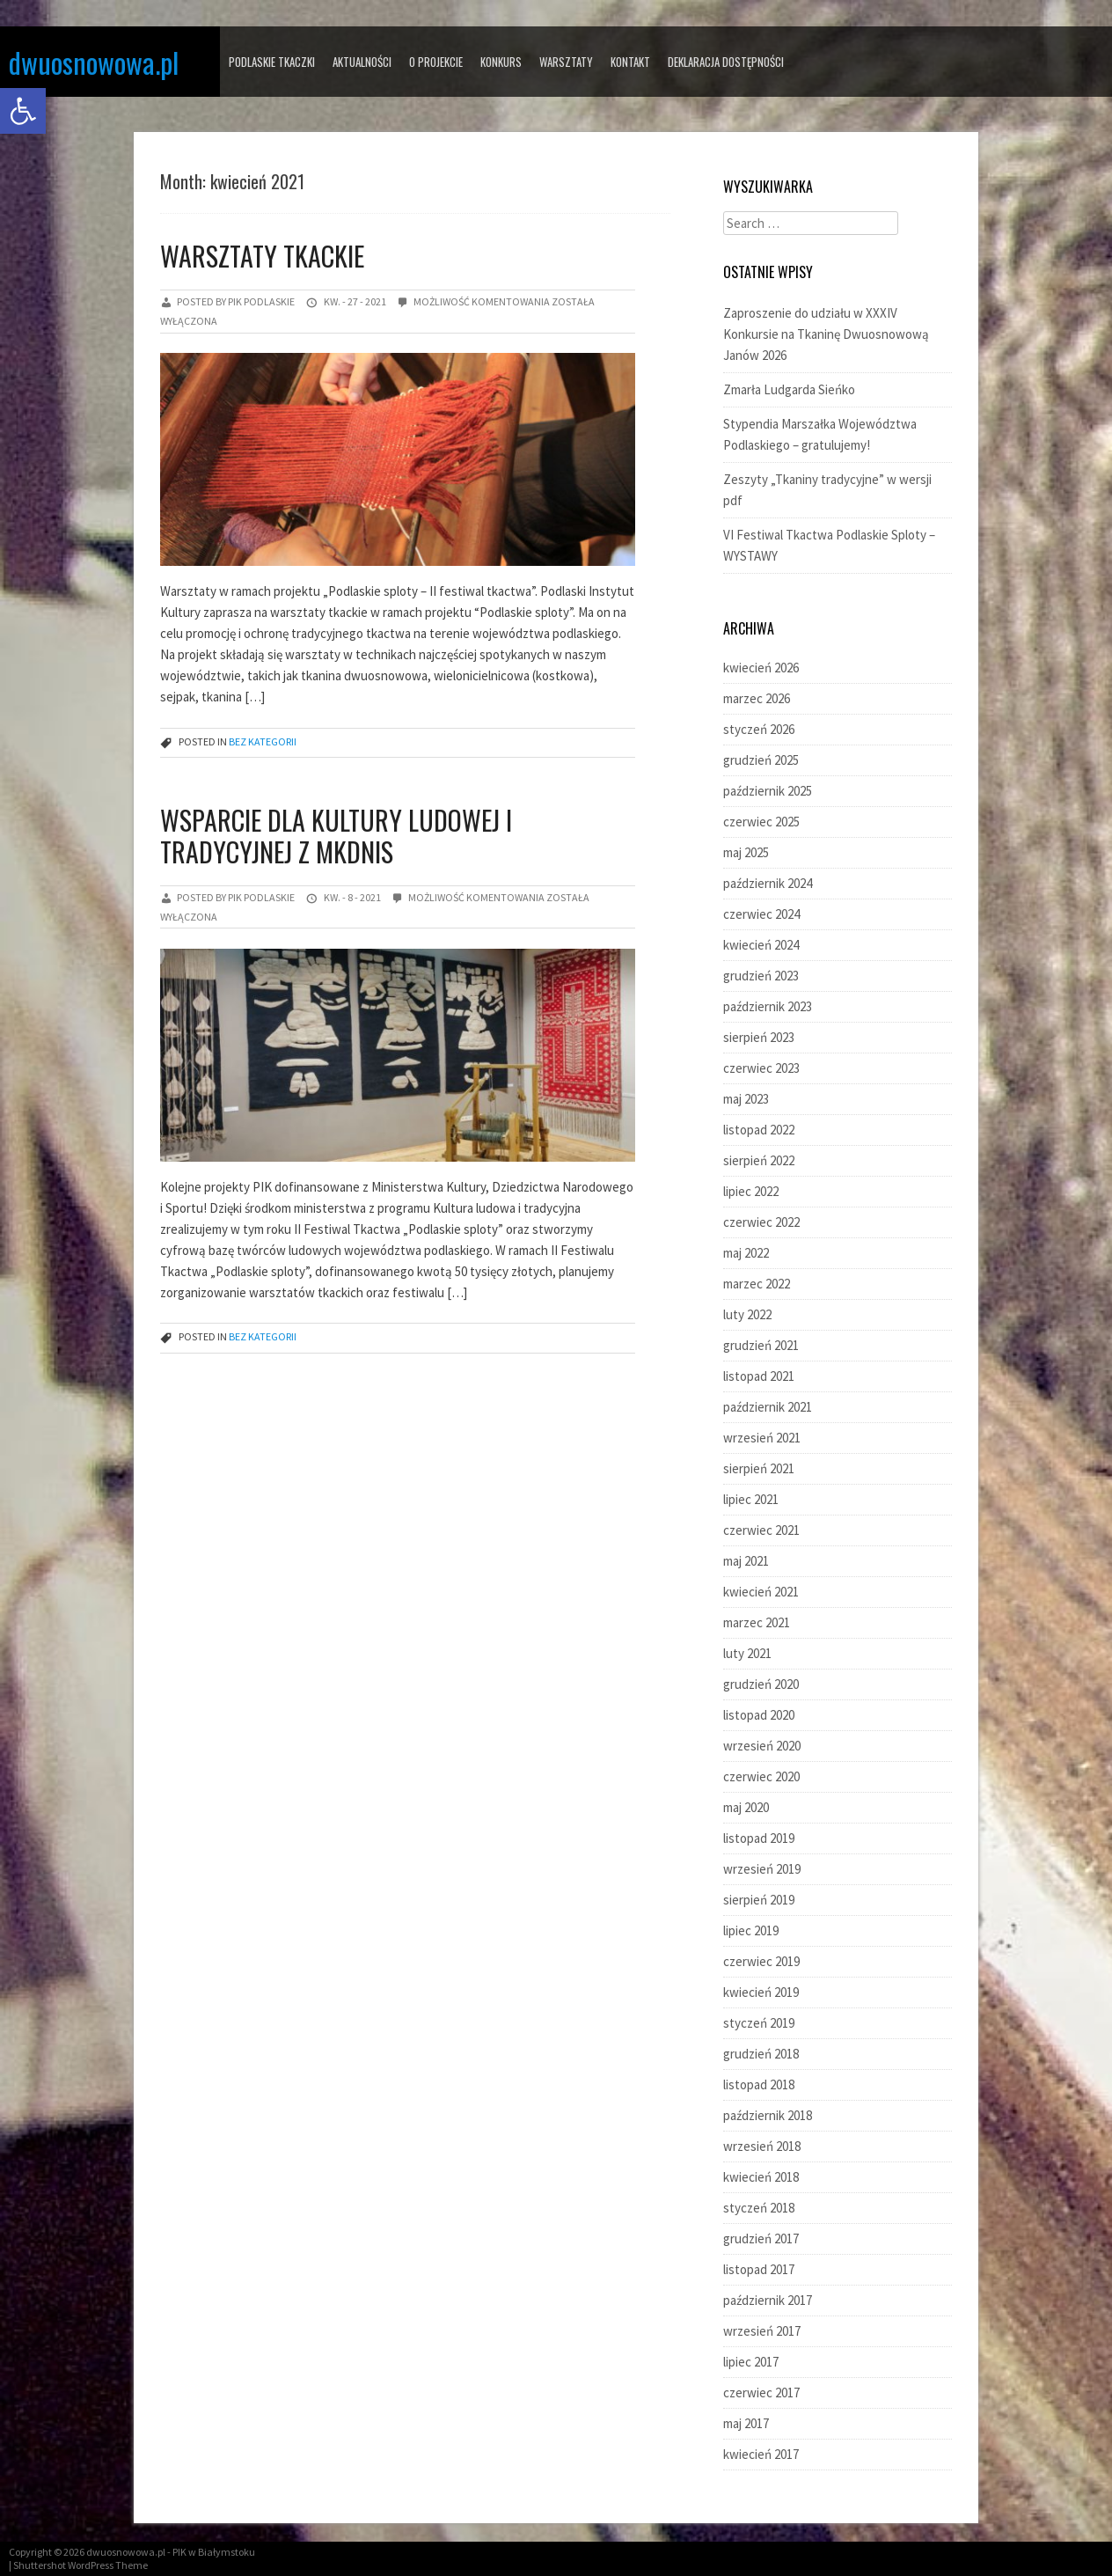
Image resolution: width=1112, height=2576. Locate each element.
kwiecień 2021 (761, 1591)
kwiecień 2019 (761, 1992)
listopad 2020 (758, 1714)
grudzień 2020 (761, 1684)
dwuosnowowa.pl (94, 62)
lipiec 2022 (751, 1191)
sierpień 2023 (758, 1037)
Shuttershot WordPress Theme (80, 2565)
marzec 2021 (756, 1622)
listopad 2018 (758, 2084)
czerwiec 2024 (761, 914)
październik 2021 (767, 1406)
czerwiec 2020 (761, 1776)
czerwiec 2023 (761, 1068)
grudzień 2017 (761, 2238)
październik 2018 (767, 2115)
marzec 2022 (756, 1283)
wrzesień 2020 (762, 1745)
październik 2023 (767, 1006)
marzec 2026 (756, 698)
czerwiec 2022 (761, 1222)
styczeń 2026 (758, 729)
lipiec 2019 (751, 1930)
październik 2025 (767, 790)
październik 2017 (767, 2300)
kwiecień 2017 (761, 2454)
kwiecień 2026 (761, 667)
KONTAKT (630, 61)
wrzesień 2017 (762, 2331)
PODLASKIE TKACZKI (272, 61)
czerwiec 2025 (761, 821)
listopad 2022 (758, 1129)
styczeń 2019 (758, 2023)
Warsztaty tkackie (262, 255)
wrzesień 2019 (762, 1868)
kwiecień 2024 (761, 944)
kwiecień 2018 (761, 2177)
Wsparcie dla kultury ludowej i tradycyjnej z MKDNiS (336, 835)
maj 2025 (746, 852)
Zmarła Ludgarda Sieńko (789, 389)
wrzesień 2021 (762, 1437)
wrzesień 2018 (762, 2146)
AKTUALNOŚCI (362, 61)
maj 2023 (746, 1098)
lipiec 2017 (751, 2361)
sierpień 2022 (758, 1160)
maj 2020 (746, 1807)
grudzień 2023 (761, 975)
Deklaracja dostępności (726, 61)
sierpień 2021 (758, 1468)
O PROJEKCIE (436, 61)
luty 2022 (747, 1314)
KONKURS (501, 61)
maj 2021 (746, 1560)
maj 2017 (746, 2423)
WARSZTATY (566, 61)
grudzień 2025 (761, 760)
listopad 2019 (758, 1838)
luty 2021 (747, 1653)
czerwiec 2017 (761, 2392)
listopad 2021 (758, 1376)
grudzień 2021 (761, 1345)
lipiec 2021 (751, 1499)
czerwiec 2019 (761, 1961)
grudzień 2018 (761, 2053)
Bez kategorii (262, 741)
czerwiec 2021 (761, 1530)
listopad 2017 (758, 2269)
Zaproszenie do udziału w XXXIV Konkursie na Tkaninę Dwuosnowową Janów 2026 (826, 334)
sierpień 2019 (758, 1899)
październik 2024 (767, 883)
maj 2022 (746, 1252)
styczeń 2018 (758, 2207)
